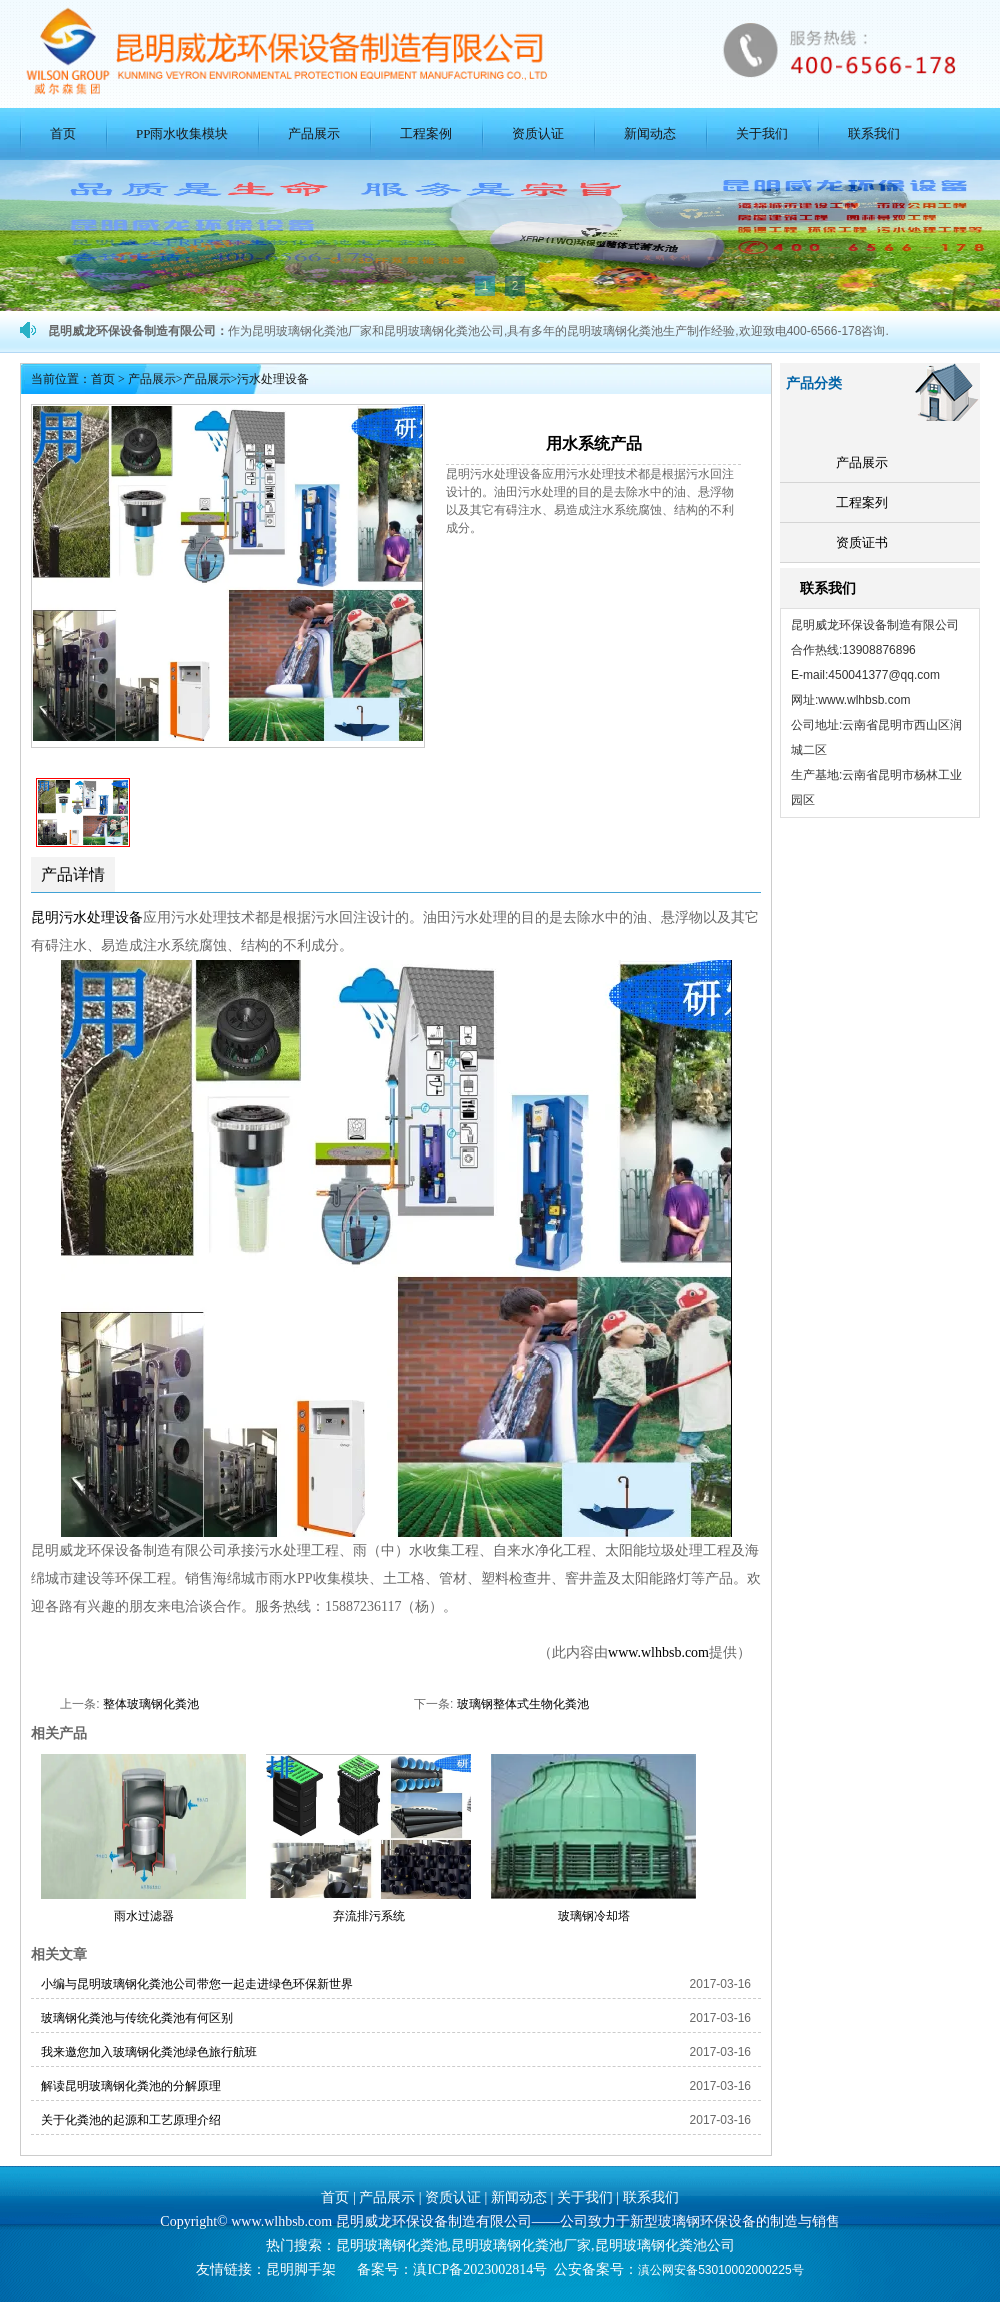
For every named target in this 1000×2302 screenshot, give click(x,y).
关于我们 (762, 133)
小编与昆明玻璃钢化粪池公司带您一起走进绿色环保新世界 (197, 1984)
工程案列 (862, 502)
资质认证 (538, 133)
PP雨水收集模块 (182, 133)
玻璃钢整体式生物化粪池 (523, 1704)
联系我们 (874, 133)
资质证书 (862, 542)
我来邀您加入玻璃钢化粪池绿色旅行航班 (149, 2052)
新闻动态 (650, 133)
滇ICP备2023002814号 (480, 2269)
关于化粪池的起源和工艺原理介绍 (131, 2120)
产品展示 (314, 133)
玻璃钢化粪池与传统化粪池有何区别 (137, 2018)
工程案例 (426, 133)
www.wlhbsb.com (658, 1652)
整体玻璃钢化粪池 (151, 1704)
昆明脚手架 (301, 2269)
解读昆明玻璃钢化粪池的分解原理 (131, 2086)
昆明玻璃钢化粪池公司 (665, 2245)
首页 (63, 133)
